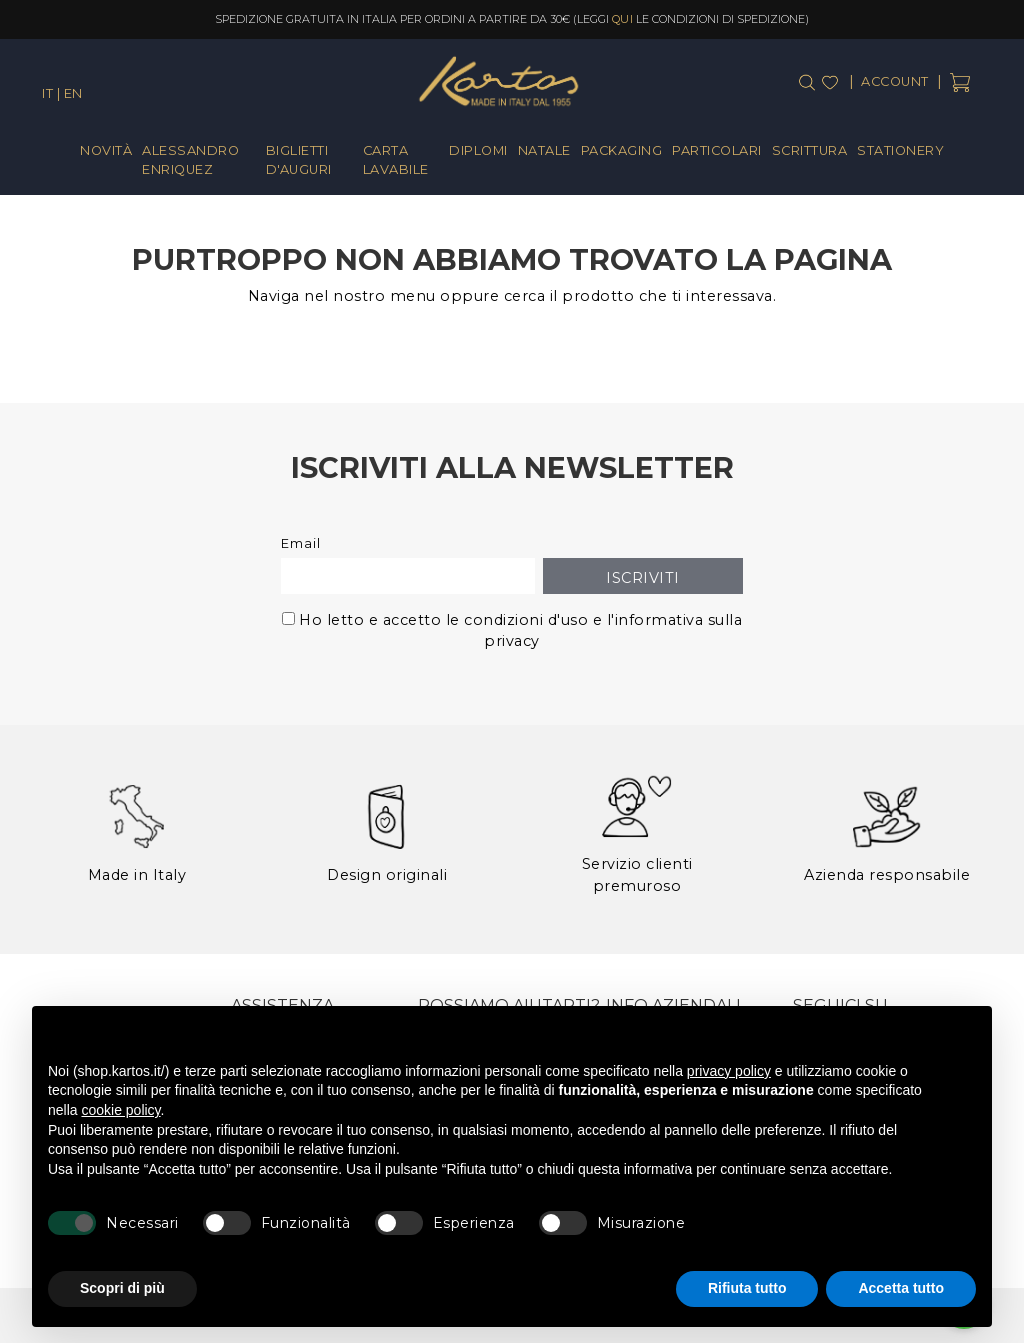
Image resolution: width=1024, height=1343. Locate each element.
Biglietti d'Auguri (299, 160)
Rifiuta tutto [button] (747, 1288)
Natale (544, 150)
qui (623, 19)
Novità (106, 150)
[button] (966, 1038)
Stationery (900, 150)
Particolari (717, 150)
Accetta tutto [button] (901, 1288)
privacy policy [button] (729, 1071)
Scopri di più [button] (122, 1288)
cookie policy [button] (120, 1110)
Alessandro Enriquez (190, 160)
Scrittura (810, 150)
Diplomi (478, 150)
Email (301, 543)
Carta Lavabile (396, 160)
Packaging (622, 150)
